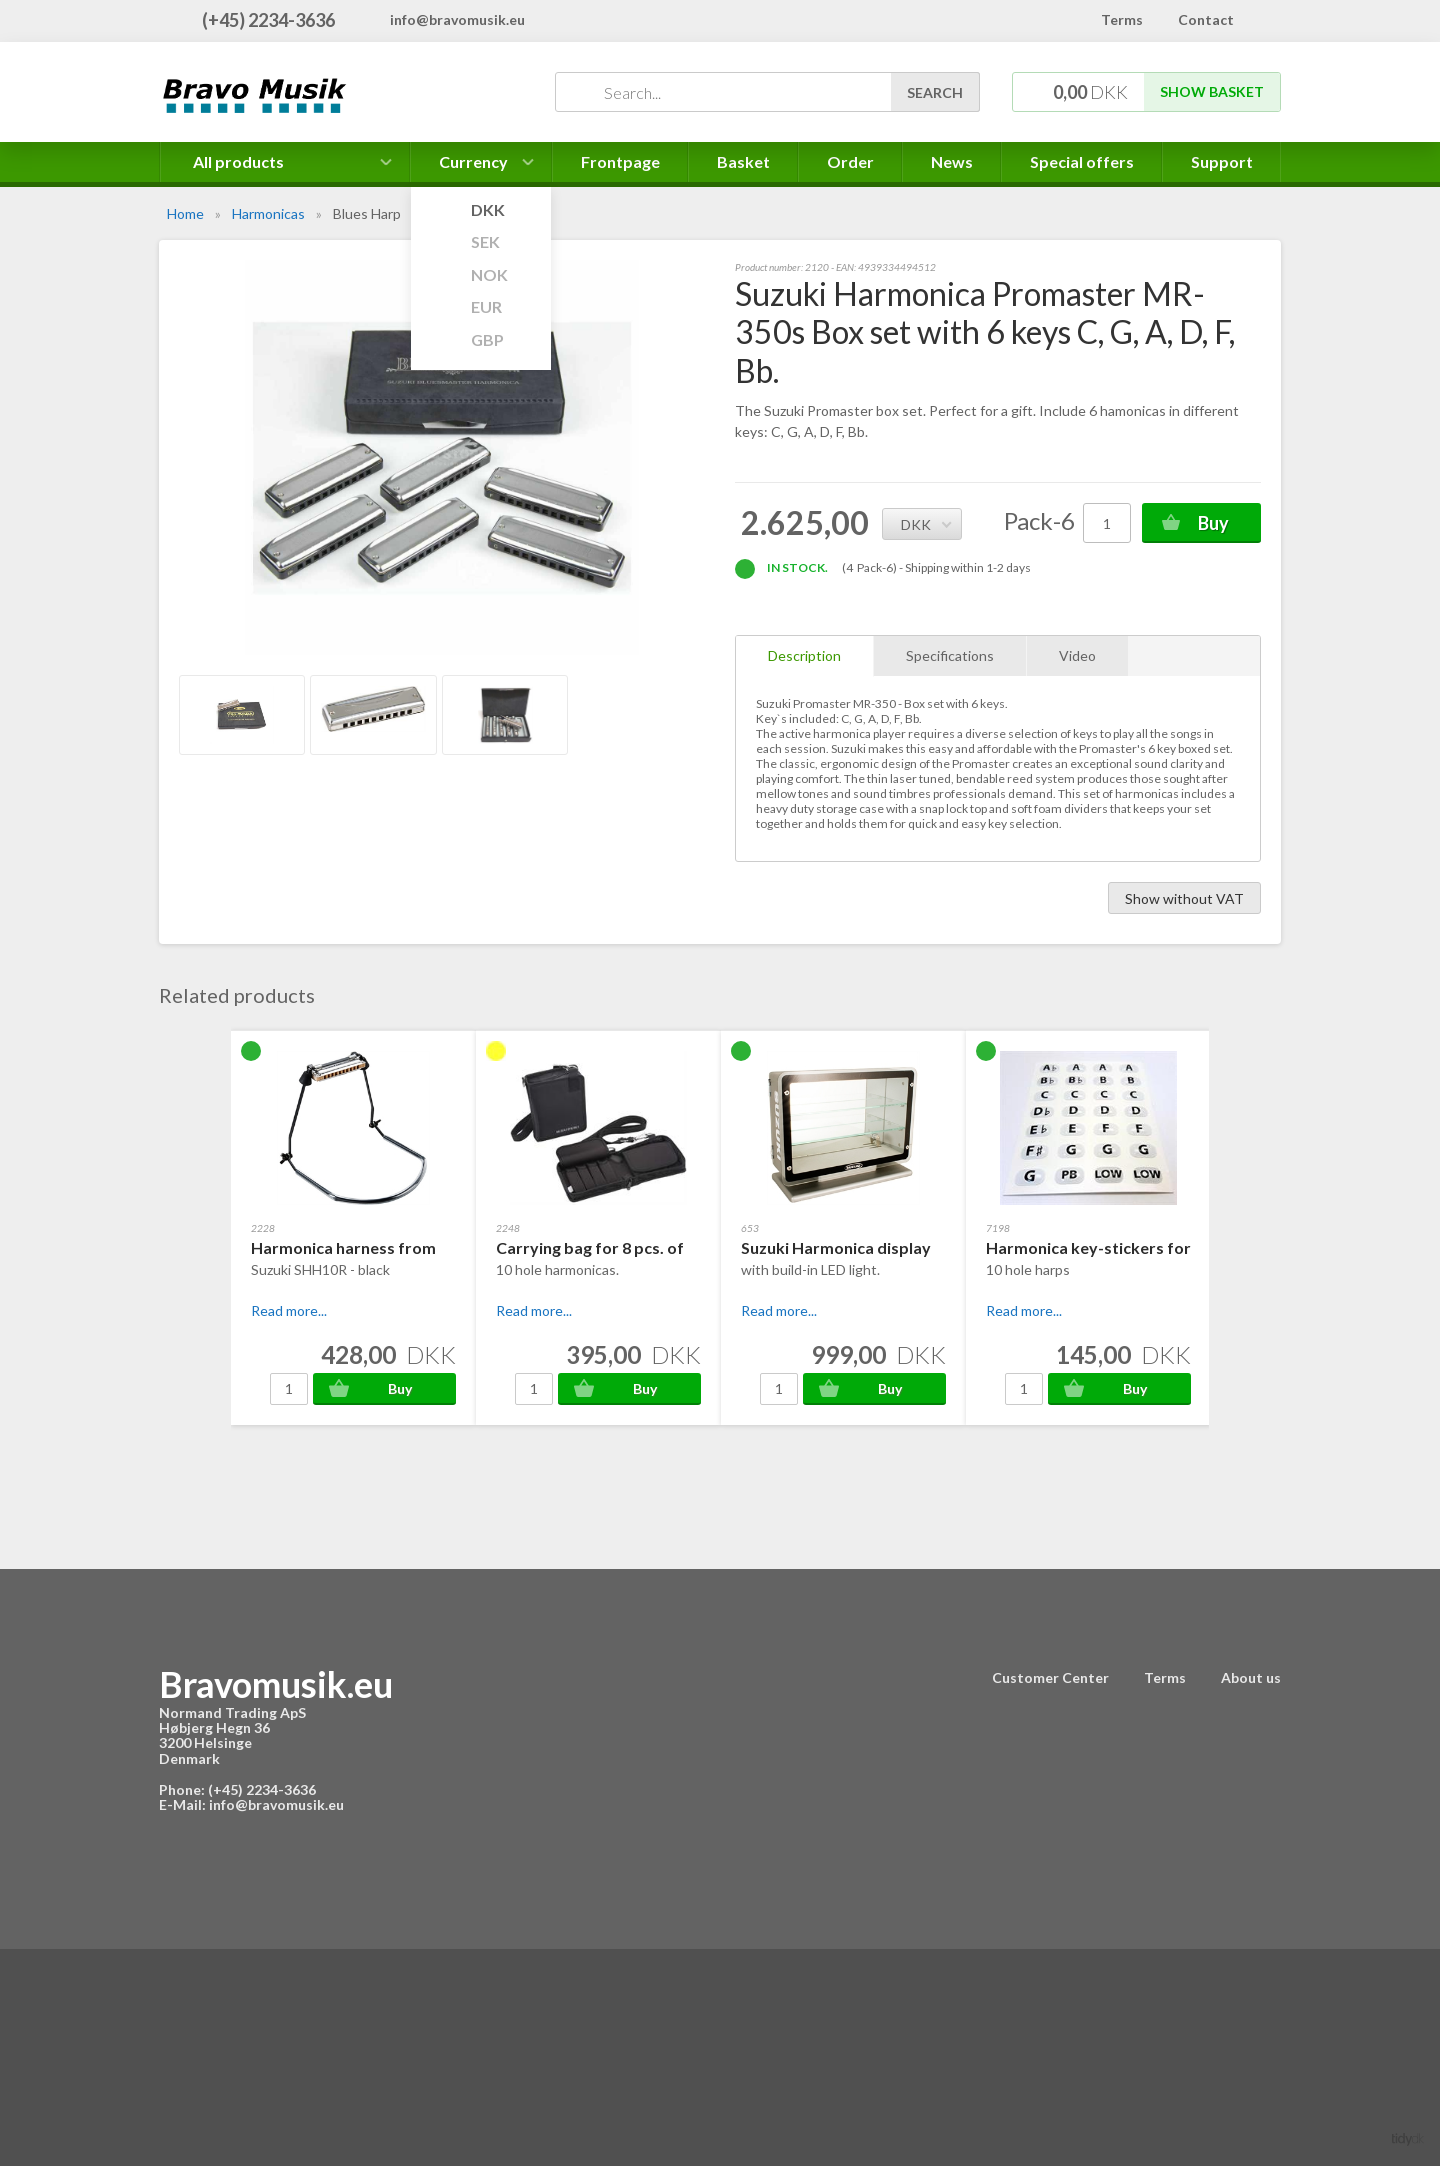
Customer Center (1050, 1677)
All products (238, 161)
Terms (1122, 19)
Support (1222, 161)
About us (1251, 1677)
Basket (743, 161)
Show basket (1212, 91)
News (952, 161)
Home (185, 213)
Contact (1206, 19)
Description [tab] (804, 655)
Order (850, 161)
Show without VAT (1184, 898)
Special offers (1082, 161)
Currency (481, 167)
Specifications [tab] (950, 655)
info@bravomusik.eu (457, 19)
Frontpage (620, 161)
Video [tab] (1077, 655)
